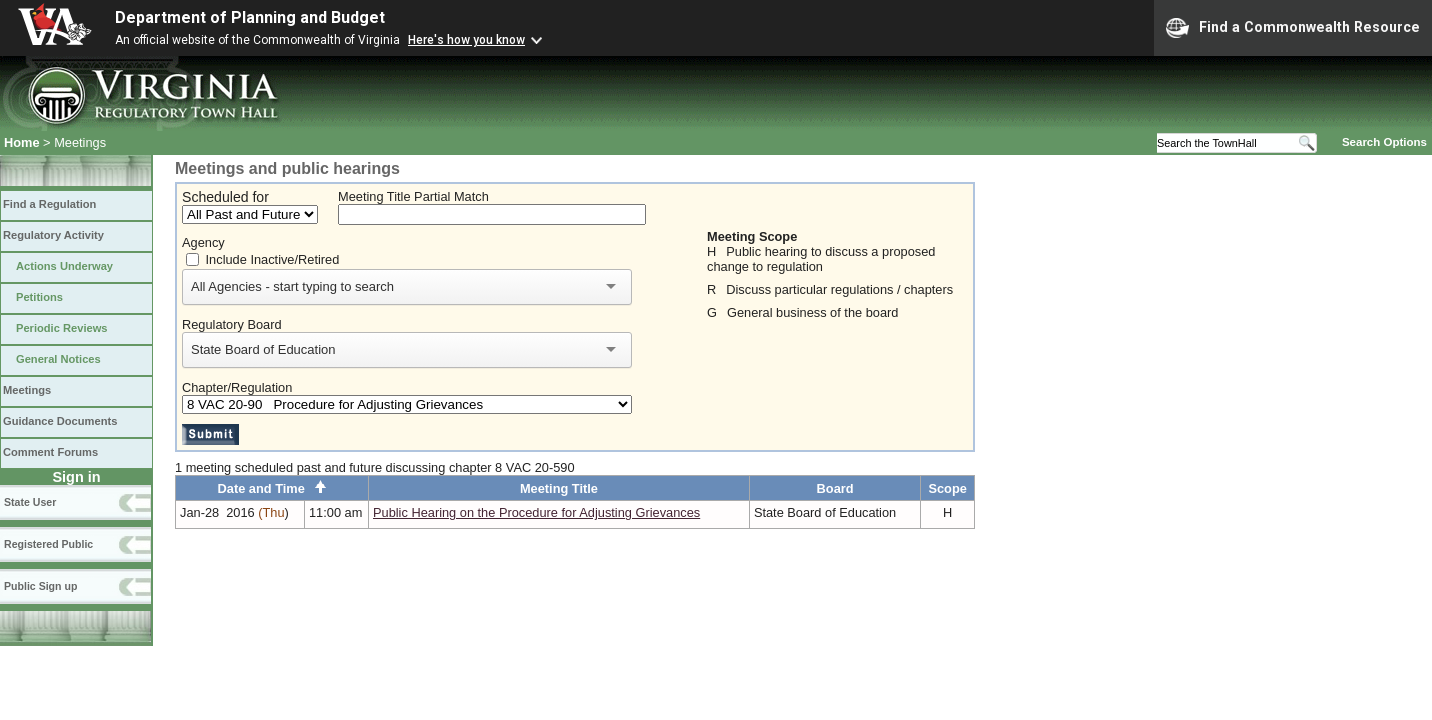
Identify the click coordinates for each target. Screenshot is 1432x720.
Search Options (1384, 142)
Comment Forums (50, 452)
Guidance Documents (60, 421)
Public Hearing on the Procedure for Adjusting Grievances (536, 512)
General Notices (58, 359)
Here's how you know (466, 40)
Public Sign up (40, 586)
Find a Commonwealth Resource (1293, 28)
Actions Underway (64, 266)
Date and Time (272, 488)
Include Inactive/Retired (273, 259)
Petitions (39, 297)
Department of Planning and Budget (250, 17)
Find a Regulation (49, 204)
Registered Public (48, 544)
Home (22, 142)
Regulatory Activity (53, 235)
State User (30, 502)
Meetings (27, 390)
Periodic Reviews (62, 328)
